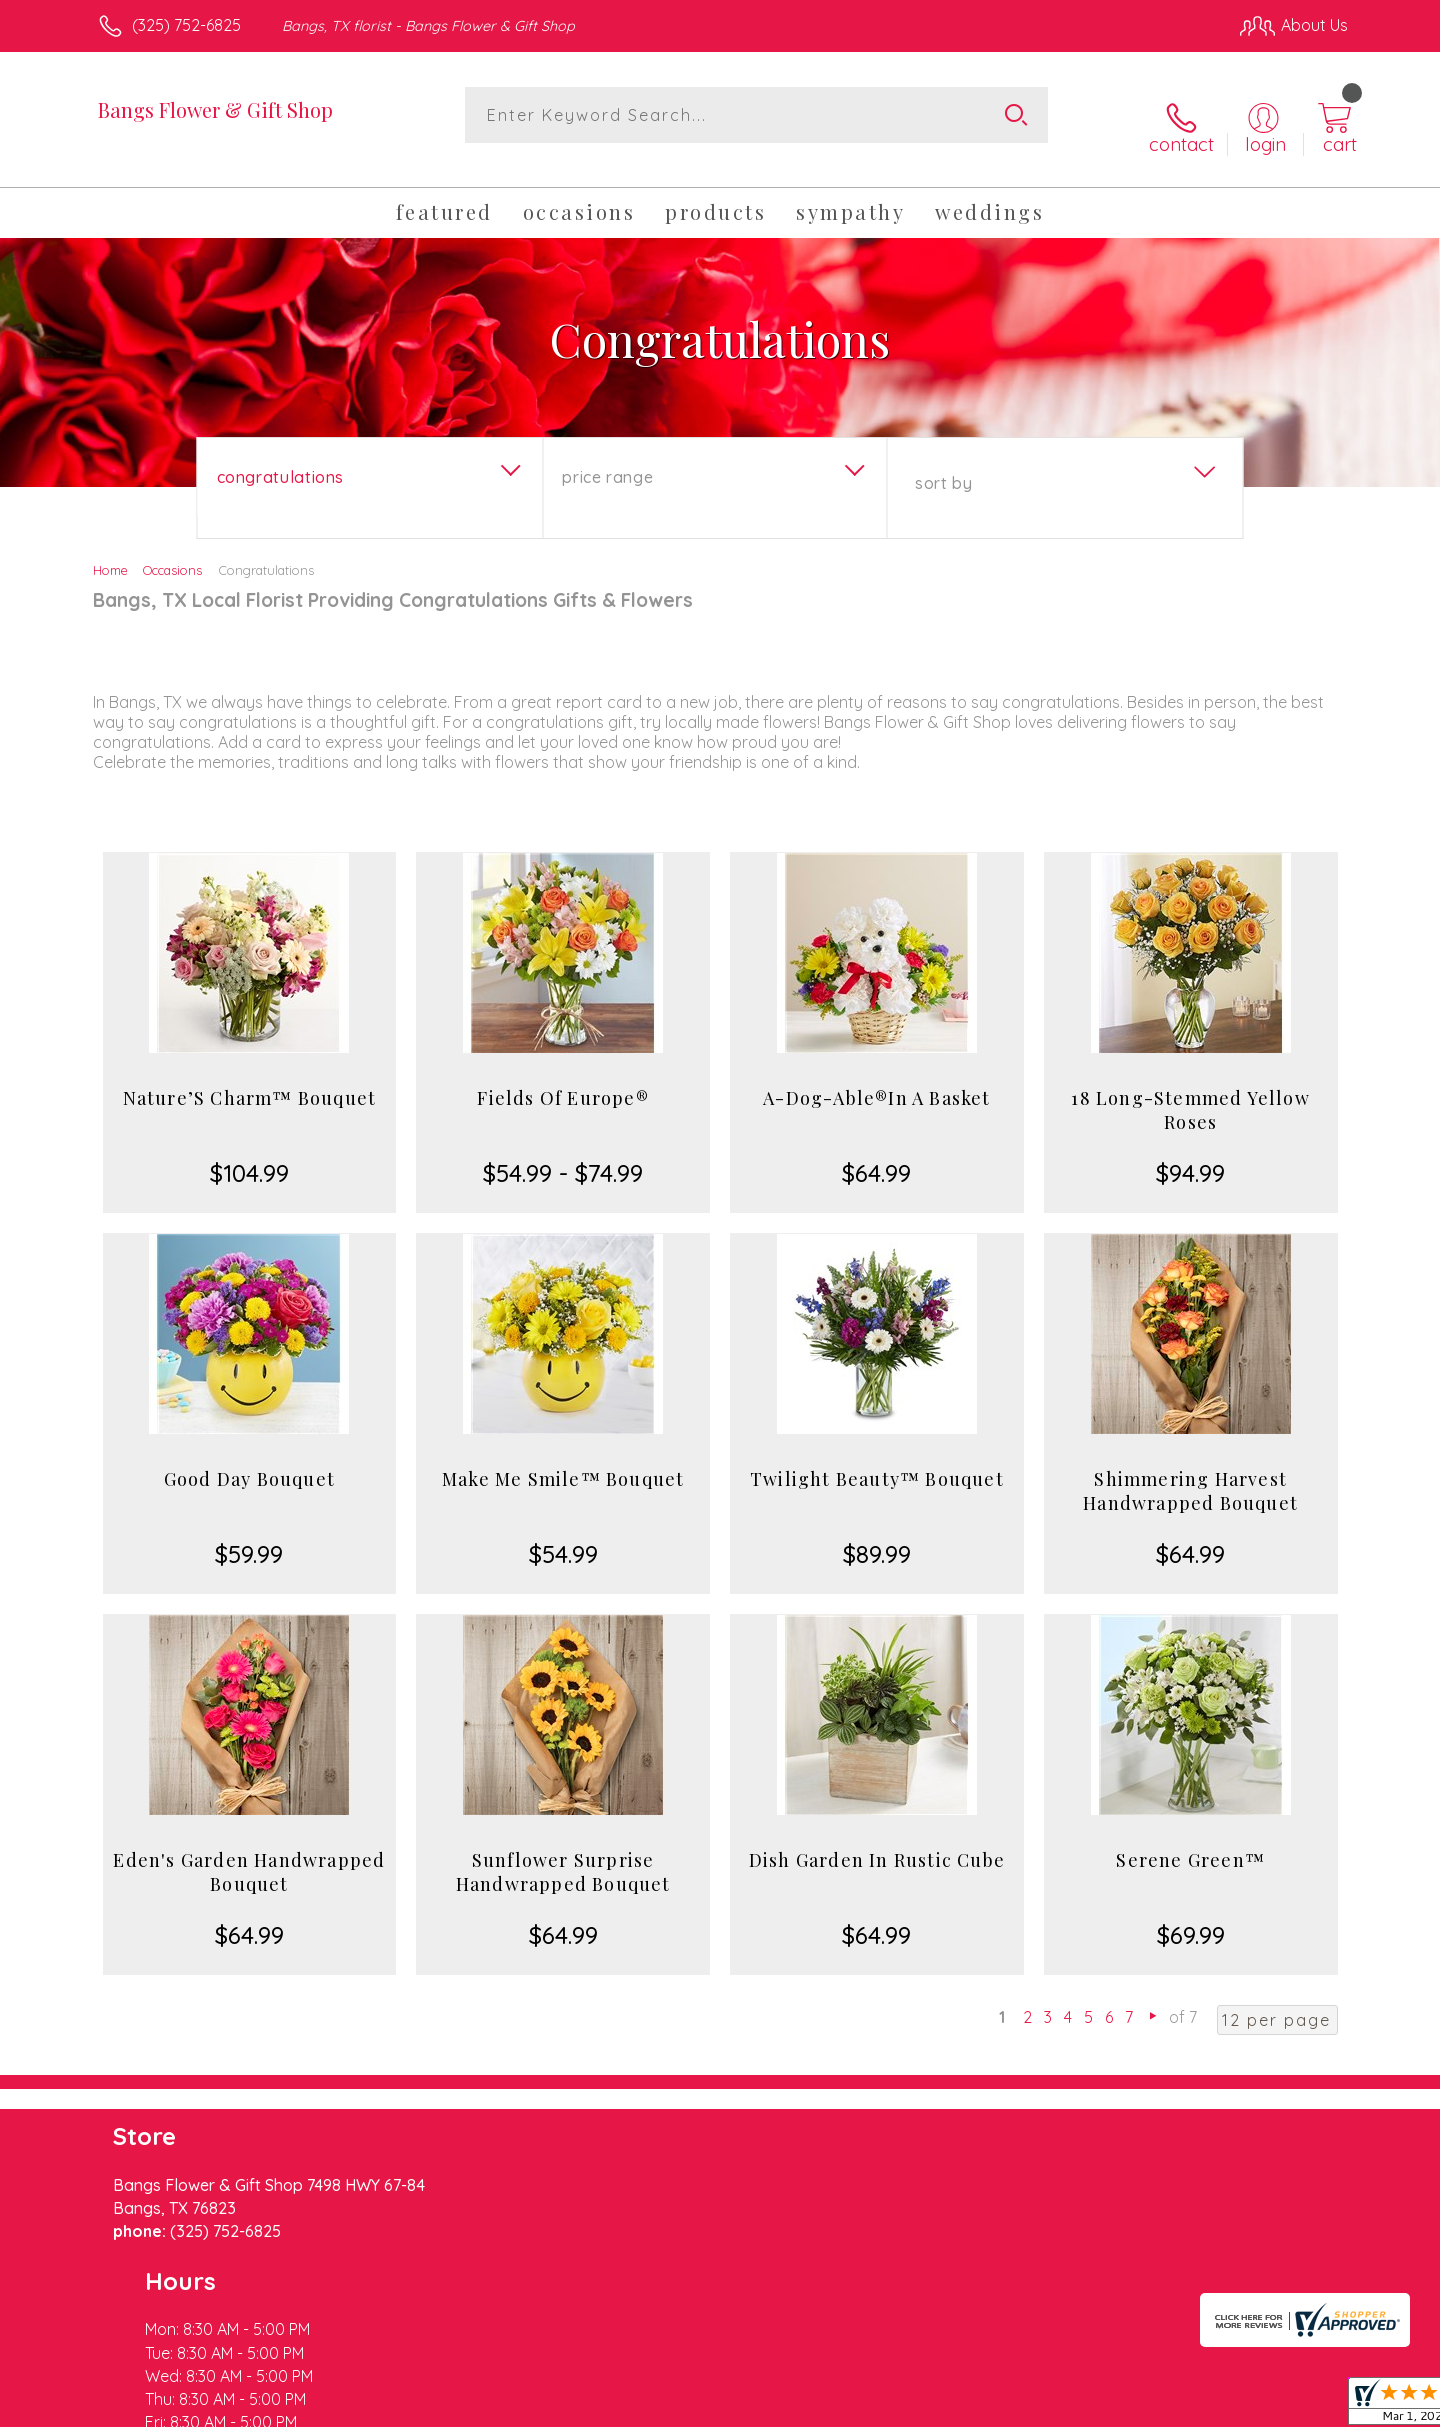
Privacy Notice (1028, 2406)
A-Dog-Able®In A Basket (876, 1078)
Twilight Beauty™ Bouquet (877, 1459)
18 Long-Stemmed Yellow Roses (1190, 1090)
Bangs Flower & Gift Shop (215, 109)
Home (110, 550)
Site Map (1294, 2406)
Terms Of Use (910, 2406)
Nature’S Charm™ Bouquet (250, 1078)
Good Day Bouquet (249, 1459)
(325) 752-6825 (186, 25)
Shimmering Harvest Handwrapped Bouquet (1190, 1471)
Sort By (943, 463)
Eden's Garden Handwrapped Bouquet (249, 1852)
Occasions (172, 550)
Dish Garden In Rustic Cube (877, 1840)
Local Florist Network (1171, 2406)
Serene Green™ (1190, 1840)
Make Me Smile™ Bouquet (563, 1459)
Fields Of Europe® (562, 1078)
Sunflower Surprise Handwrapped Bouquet (563, 1852)
